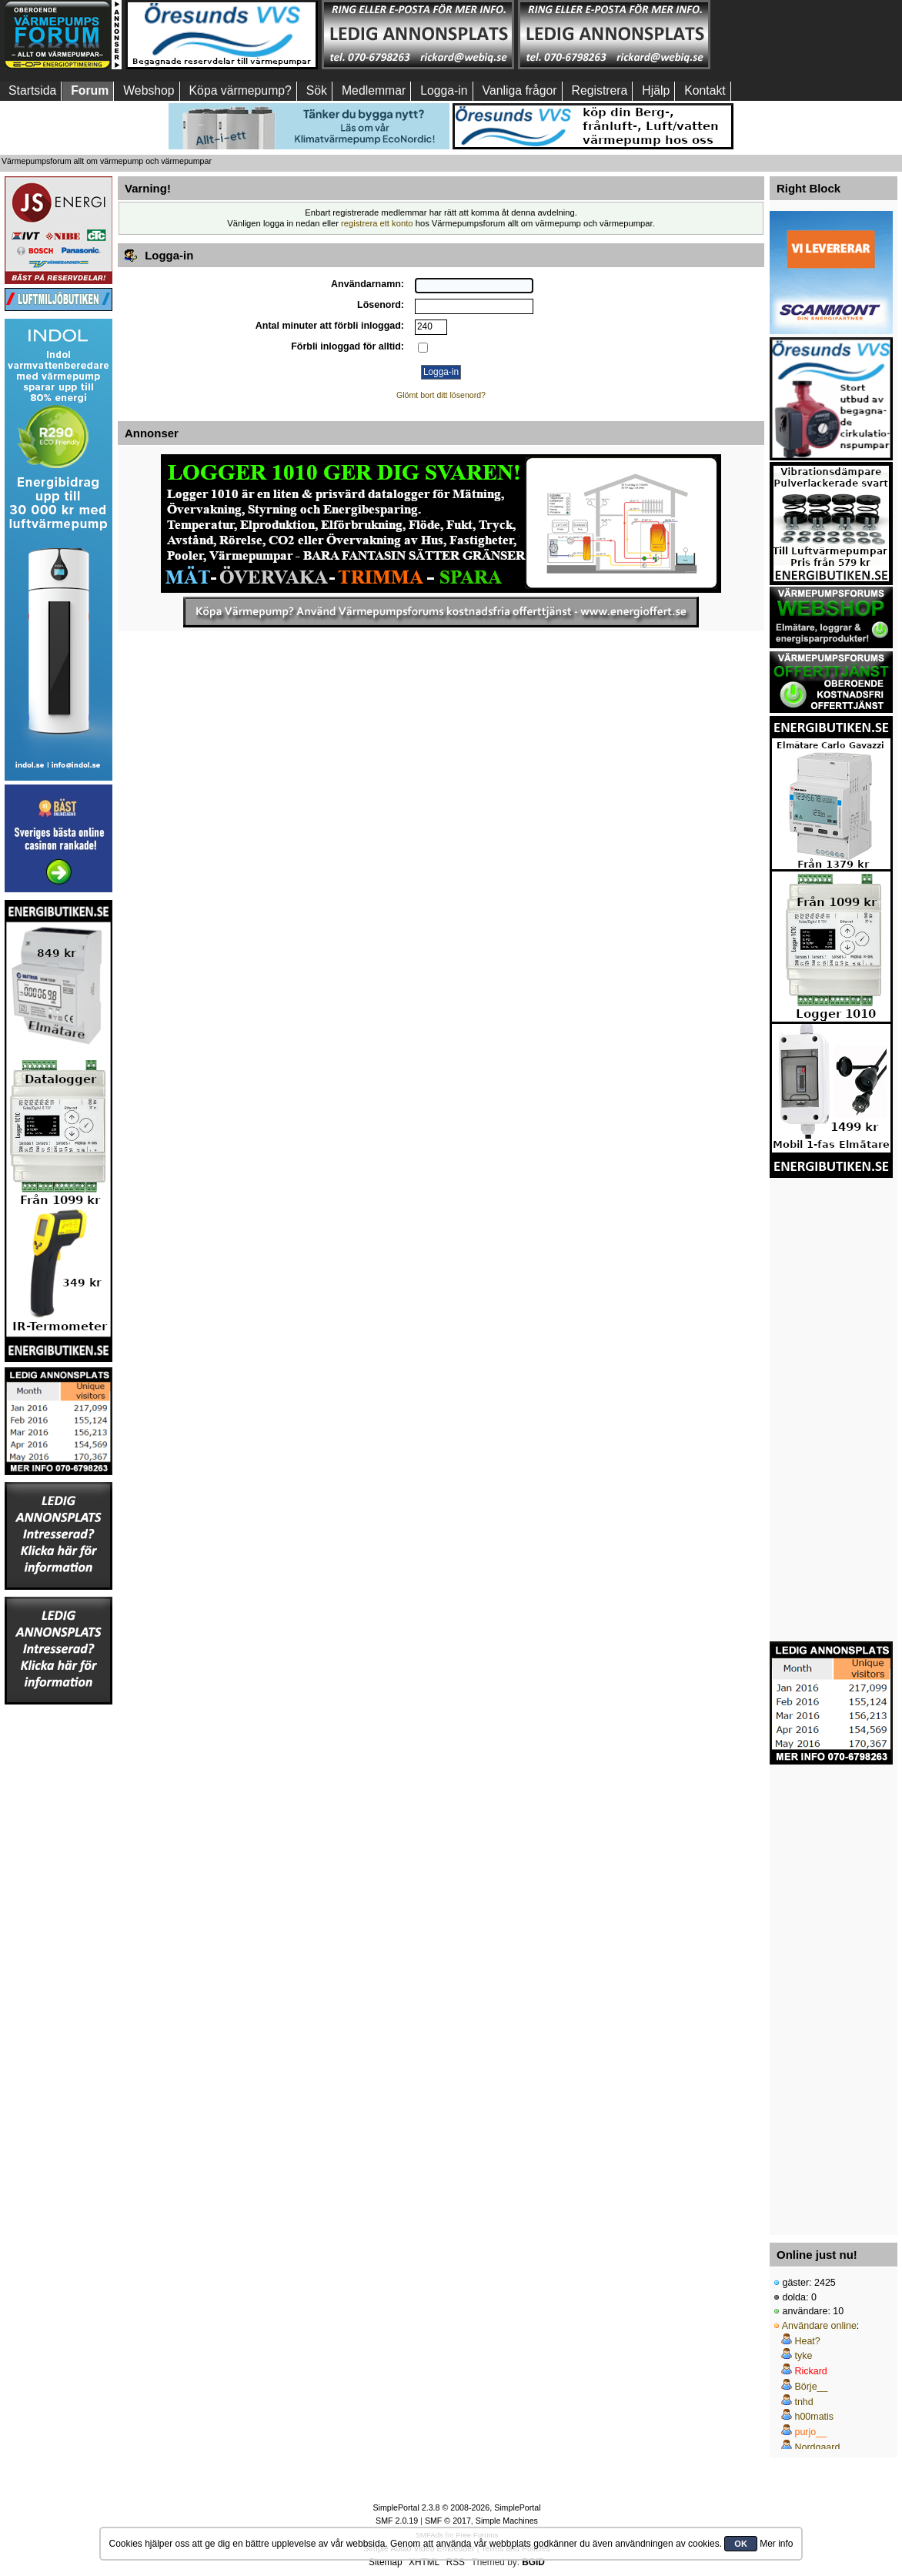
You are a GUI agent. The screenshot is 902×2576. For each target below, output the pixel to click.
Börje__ (810, 2386)
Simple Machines (507, 2520)
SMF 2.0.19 (397, 2520)
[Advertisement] (58, 1937)
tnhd (803, 2402)
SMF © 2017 (448, 2520)
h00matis (814, 2416)
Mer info (776, 2543)
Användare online (819, 2325)
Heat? (807, 2341)
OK (740, 2543)
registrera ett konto (377, 223)
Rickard (810, 2371)
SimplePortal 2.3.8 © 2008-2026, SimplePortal (456, 2507)
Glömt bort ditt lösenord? (441, 395)
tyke (803, 2355)
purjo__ (810, 2432)
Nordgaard (817, 2447)
